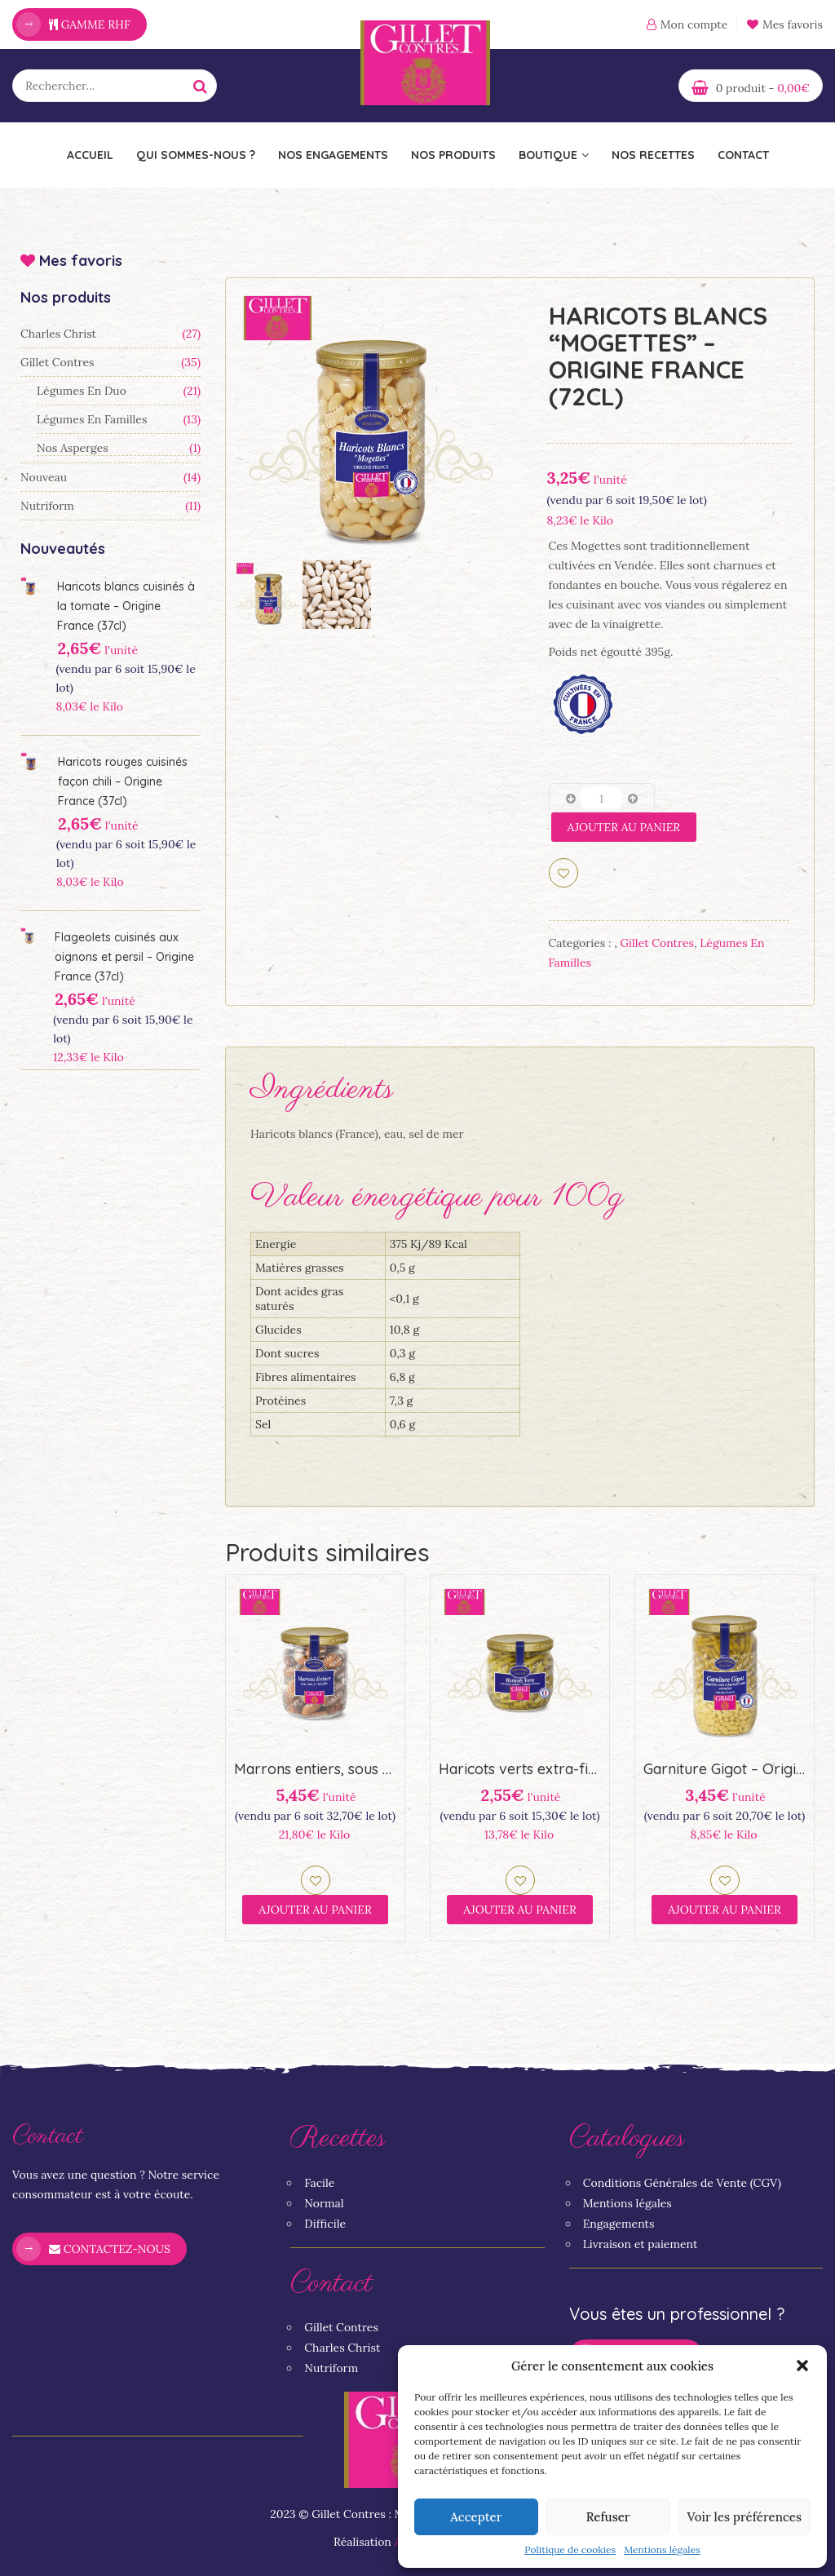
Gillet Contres (57, 362)
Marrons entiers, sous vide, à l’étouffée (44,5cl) (391, 1768)
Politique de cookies (570, 2549)
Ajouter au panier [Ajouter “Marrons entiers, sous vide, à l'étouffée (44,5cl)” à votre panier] (315, 1909)
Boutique (554, 155)
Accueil (90, 155)
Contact (743, 155)
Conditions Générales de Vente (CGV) (682, 2182)
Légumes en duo (81, 390)
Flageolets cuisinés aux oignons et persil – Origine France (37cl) (124, 957)
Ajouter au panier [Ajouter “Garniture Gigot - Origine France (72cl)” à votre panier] (724, 1909)
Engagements (619, 2223)
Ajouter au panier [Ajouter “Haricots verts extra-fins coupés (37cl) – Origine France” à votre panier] (520, 1909)
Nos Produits (453, 155)
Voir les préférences (744, 2517)
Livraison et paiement (640, 2244)
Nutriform (47, 505)
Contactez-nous (109, 2249)
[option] (371, 423)
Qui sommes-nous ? (195, 155)
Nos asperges (72, 447)
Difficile (325, 2223)
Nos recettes (653, 155)
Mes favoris (785, 24)
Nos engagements (333, 155)
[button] (802, 2365)
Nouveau (43, 477)
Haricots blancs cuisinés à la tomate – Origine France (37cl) (126, 606)
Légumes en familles (92, 419)
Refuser (608, 2517)
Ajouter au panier (624, 827)
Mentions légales (662, 2549)
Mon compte (694, 24)
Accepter (475, 2517)
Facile (319, 2182)
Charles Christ (58, 333)
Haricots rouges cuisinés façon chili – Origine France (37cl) (123, 781)
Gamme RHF (89, 24)
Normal (323, 2203)
